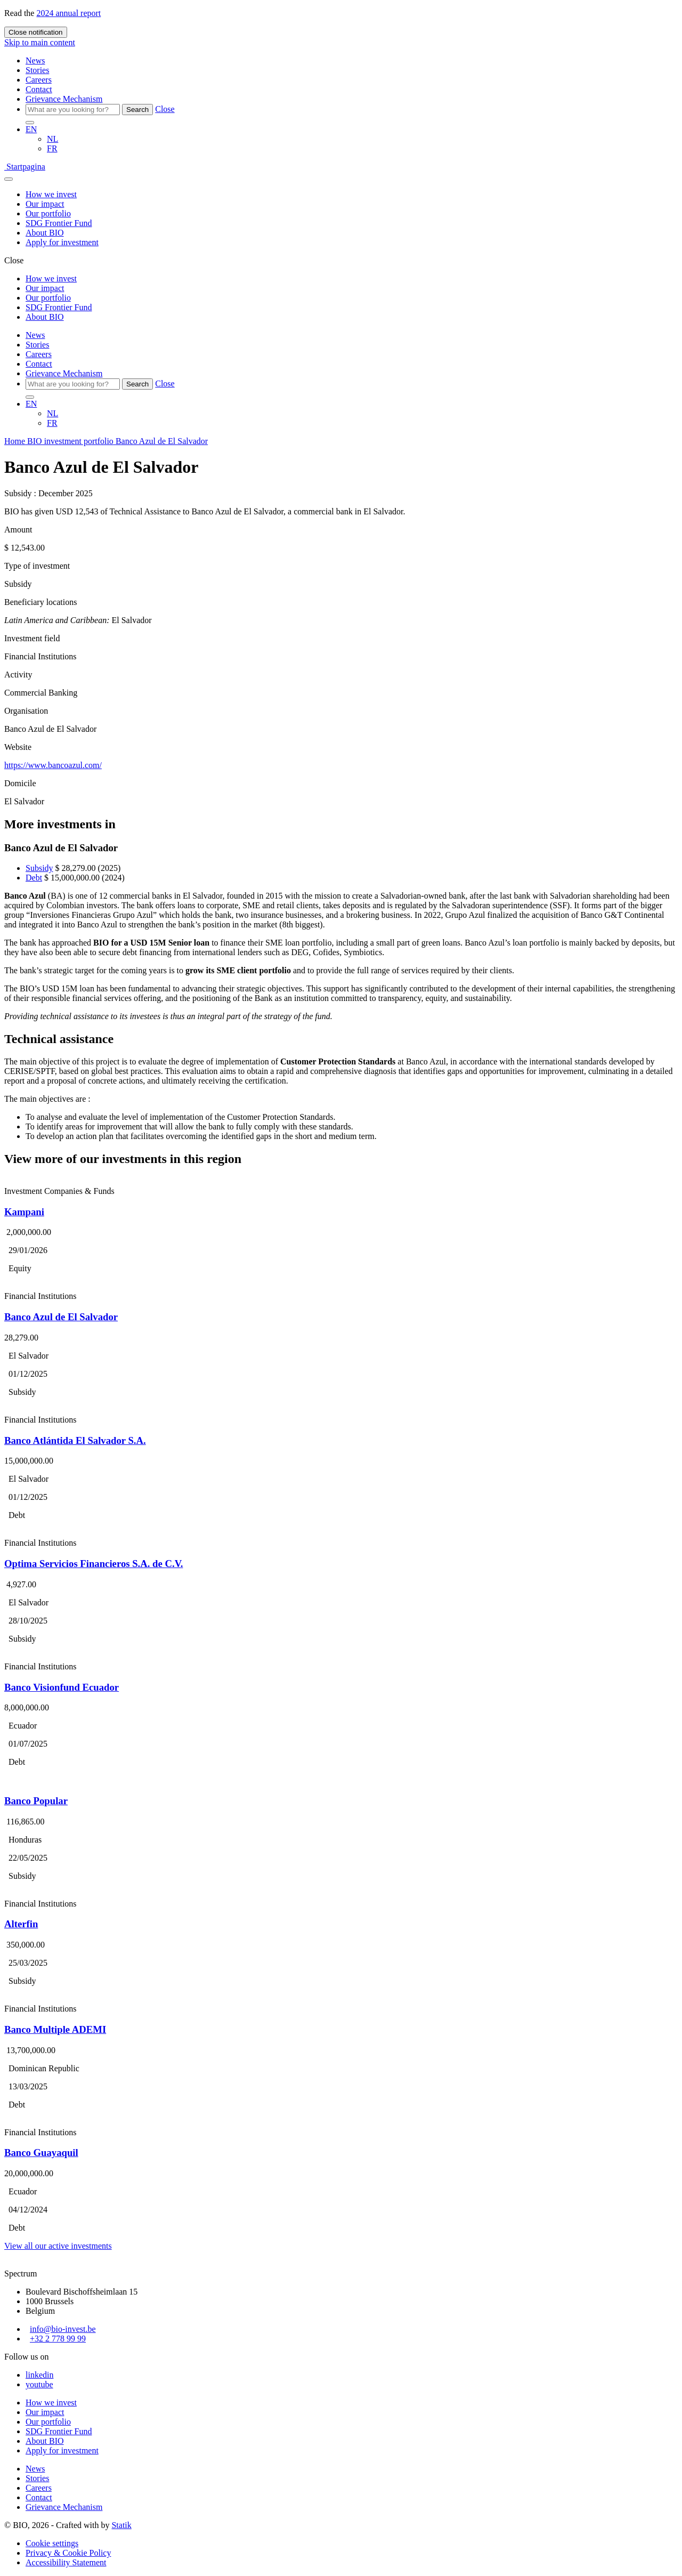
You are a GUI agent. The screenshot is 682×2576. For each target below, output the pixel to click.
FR (52, 148)
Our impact (45, 203)
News (35, 60)
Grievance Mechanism (64, 98)
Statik (121, 2525)
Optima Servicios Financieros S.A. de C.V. (93, 1563)
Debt (34, 877)
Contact (39, 89)
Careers (39, 79)
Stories (37, 70)
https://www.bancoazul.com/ (53, 765)
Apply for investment (62, 242)
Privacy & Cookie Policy (68, 2552)
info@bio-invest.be (63, 2328)
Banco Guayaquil (41, 2152)
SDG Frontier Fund (59, 223)
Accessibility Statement (66, 2562)
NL (52, 138)
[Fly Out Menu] (8, 179)
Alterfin (21, 1923)
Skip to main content (39, 42)
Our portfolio (48, 213)
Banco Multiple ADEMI (55, 2029)
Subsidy (39, 868)
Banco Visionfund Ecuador (61, 1687)
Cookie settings (52, 2543)
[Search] (73, 109)
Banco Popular (36, 1800)
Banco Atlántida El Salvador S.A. (75, 1440)
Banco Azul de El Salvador (61, 1316)
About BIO (45, 232)
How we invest (51, 194)
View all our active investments (58, 2245)
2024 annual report (68, 13)
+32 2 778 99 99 (58, 2338)
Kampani (24, 1211)
